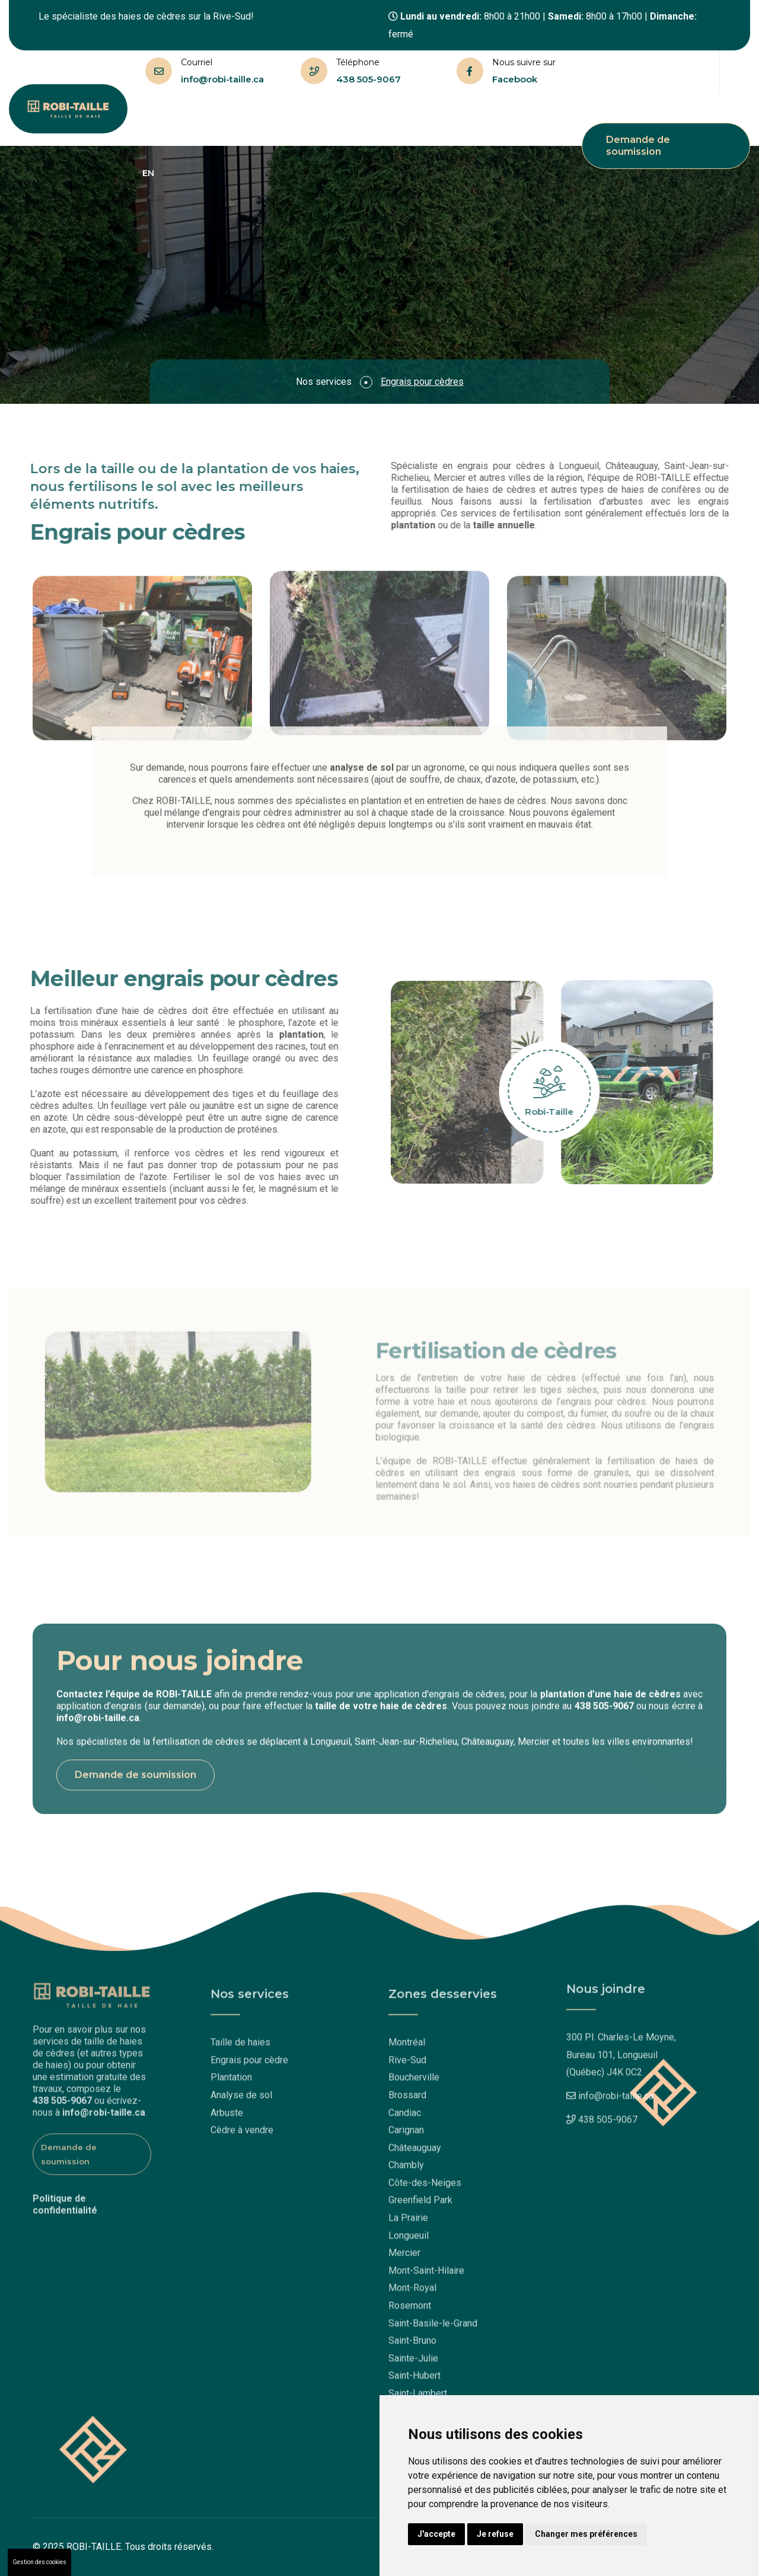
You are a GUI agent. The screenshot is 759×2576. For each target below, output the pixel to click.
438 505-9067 (368, 79)
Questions (371, 119)
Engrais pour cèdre (249, 2065)
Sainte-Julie (413, 2364)
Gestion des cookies (39, 2562)
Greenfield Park (420, 2206)
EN (148, 172)
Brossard (407, 2100)
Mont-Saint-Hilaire (426, 2276)
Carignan (406, 2135)
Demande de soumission (638, 145)
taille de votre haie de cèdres (381, 1711)
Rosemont (409, 2311)
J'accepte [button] (436, 2534)
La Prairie (408, 2223)
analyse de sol (362, 761)
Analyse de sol (241, 2100)
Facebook (514, 79)
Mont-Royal (412, 2294)
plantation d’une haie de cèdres (610, 1699)
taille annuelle (510, 525)
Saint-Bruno (412, 2346)
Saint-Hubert (414, 2381)
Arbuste (227, 2118)
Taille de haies (221, 119)
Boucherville (413, 2083)
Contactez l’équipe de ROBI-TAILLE (134, 1699)
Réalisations (438, 119)
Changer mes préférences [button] (586, 2534)
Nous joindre (507, 119)
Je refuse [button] (495, 2534)
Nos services (299, 119)
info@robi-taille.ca (222, 79)
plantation (419, 525)
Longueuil (408, 2241)
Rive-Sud (407, 2065)
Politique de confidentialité (65, 2198)
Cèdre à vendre (242, 2135)
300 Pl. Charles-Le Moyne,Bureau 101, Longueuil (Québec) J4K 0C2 (621, 2049)
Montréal (406, 2048)
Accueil (159, 119)
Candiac (404, 2118)
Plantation (231, 2083)
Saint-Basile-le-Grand (432, 2329)
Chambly (406, 2170)
